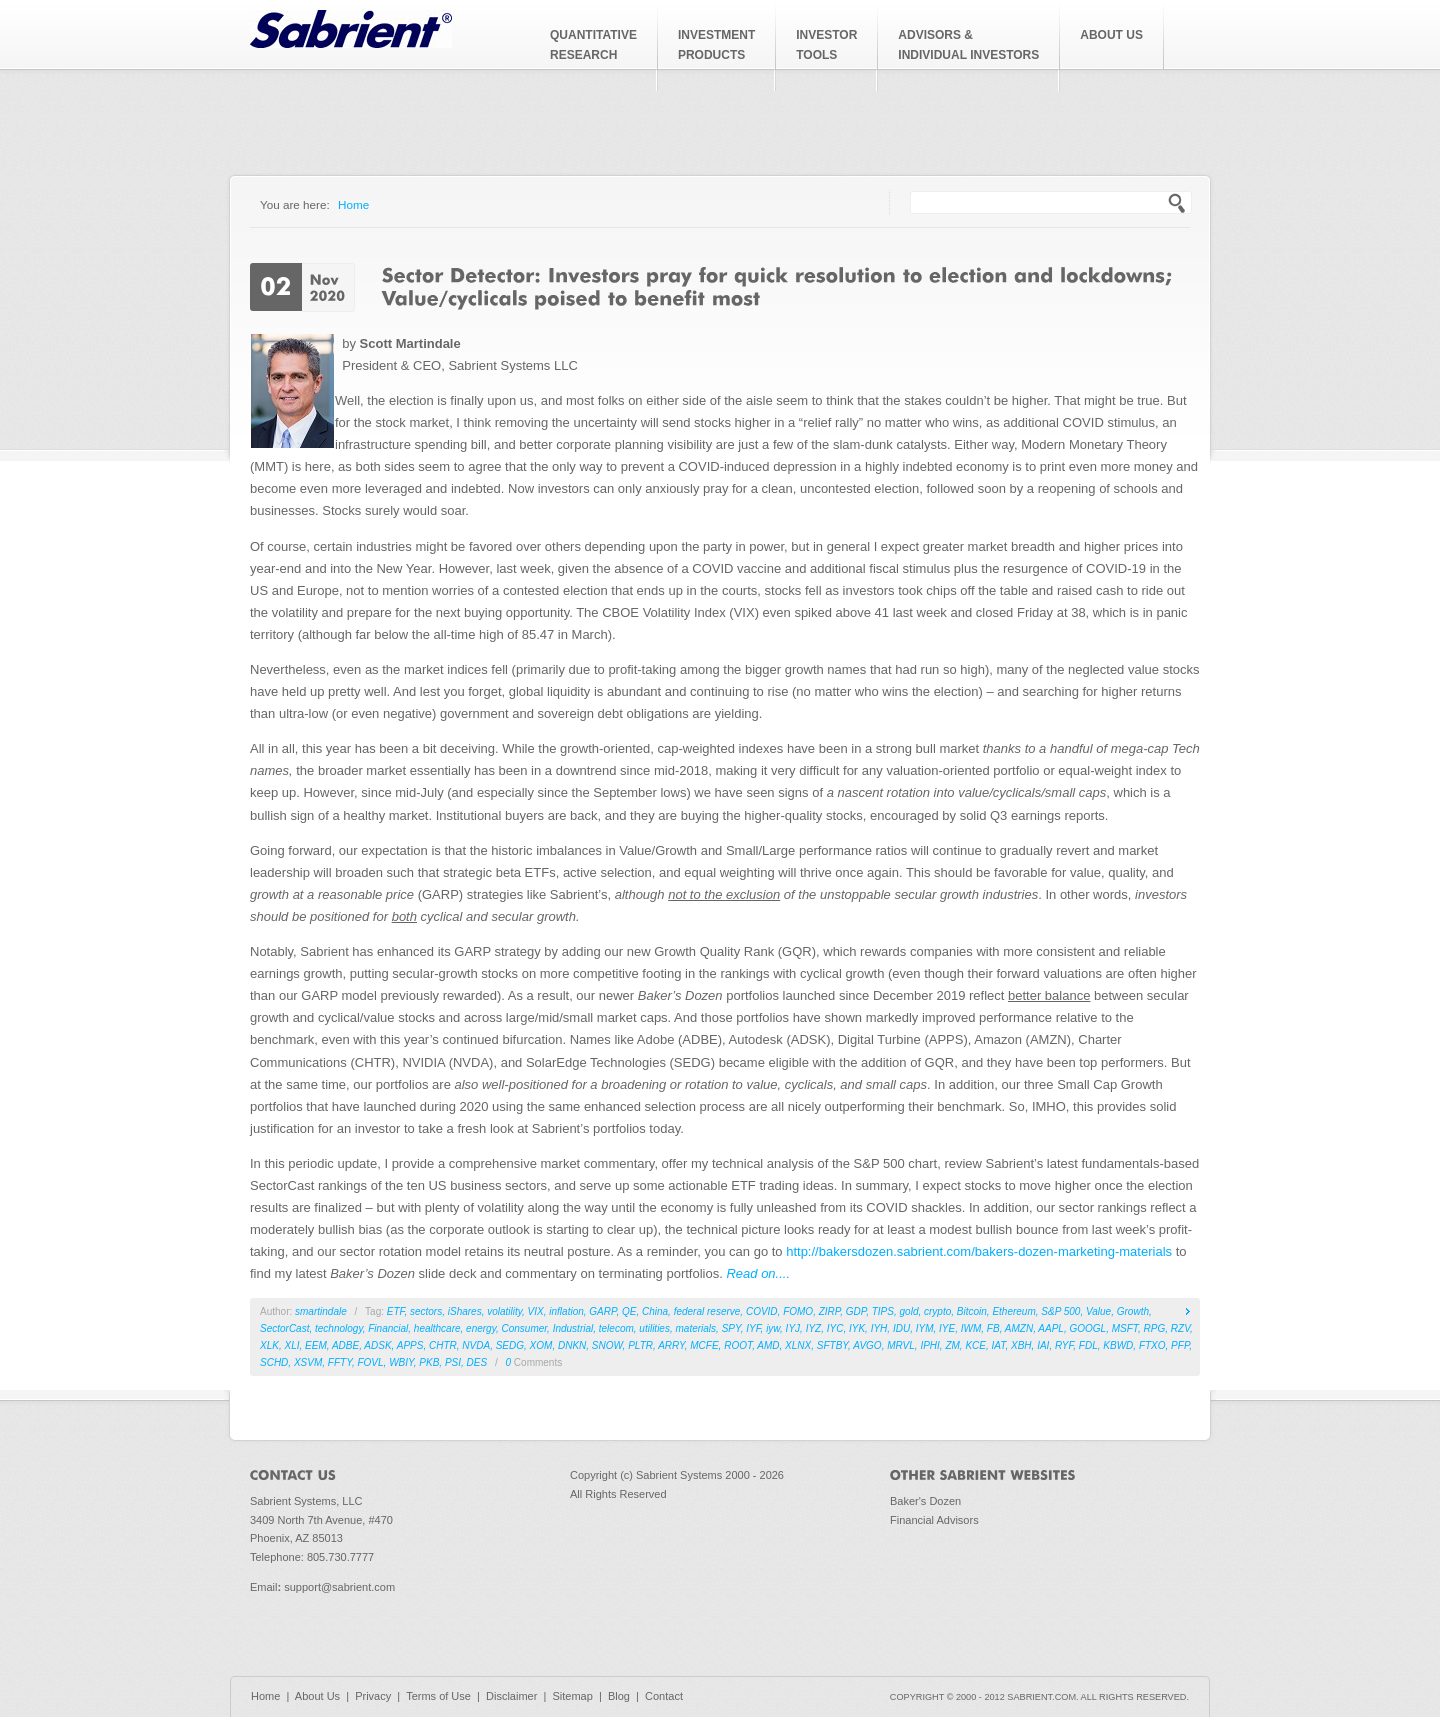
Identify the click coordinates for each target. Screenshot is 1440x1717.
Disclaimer (511, 1696)
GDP (856, 1311)
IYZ (814, 1328)
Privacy (373, 1696)
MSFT (1125, 1328)
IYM (925, 1328)
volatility (504, 1311)
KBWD (1118, 1345)
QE (629, 1311)
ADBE (345, 1345)
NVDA (476, 1345)
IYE (947, 1328)
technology (339, 1328)
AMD (768, 1345)
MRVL (901, 1345)
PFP (1180, 1345)
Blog (619, 1696)
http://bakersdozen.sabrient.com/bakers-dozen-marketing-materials (979, 1251)
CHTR (443, 1345)
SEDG (510, 1345)
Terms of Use (438, 1696)
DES (477, 1362)
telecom (616, 1328)
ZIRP (830, 1311)
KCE (975, 1345)
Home (353, 204)
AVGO (867, 1345)
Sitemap (572, 1696)
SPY (731, 1328)
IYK (857, 1328)
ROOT (738, 1345)
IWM (971, 1328)
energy (481, 1328)
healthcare (437, 1328)
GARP (602, 1311)
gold (909, 1311)
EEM (316, 1345)
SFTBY (832, 1345)
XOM (541, 1345)
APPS (410, 1345)
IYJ (793, 1328)
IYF (753, 1328)
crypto (937, 1311)
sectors (426, 1311)
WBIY (401, 1362)
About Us (317, 1696)
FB (993, 1328)
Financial (388, 1328)
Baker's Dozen (925, 1501)
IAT (999, 1345)
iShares (465, 1311)
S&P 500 (1060, 1311)
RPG (1155, 1328)
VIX (536, 1311)
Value (1098, 1311)
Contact (664, 1696)
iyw (773, 1328)
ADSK (377, 1345)
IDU (901, 1328)
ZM (952, 1345)
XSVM (308, 1362)
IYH (879, 1328)
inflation (566, 1311)
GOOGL (1087, 1328)
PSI (453, 1362)
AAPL (1051, 1328)
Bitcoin (972, 1311)
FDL (1088, 1345)
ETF (396, 1311)
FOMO (798, 1311)
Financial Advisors (934, 1520)
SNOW (607, 1345)
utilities (654, 1328)
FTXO (1152, 1345)
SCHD (274, 1362)
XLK (269, 1345)
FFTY (340, 1362)
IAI (1043, 1345)
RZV (1180, 1328)
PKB (429, 1362)
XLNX (798, 1345)
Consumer (525, 1328)
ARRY (671, 1345)
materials (696, 1328)
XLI (291, 1345)
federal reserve (707, 1311)
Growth (1133, 1311)
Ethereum (1013, 1311)
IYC (835, 1328)
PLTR (640, 1345)
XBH (1021, 1345)
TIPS (883, 1311)
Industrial (573, 1328)
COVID (762, 1311)
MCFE (704, 1345)
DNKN (572, 1345)
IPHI (929, 1345)
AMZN (1019, 1328)
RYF (1064, 1345)
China (655, 1311)
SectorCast (284, 1328)
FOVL (370, 1362)
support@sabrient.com (339, 1587)
